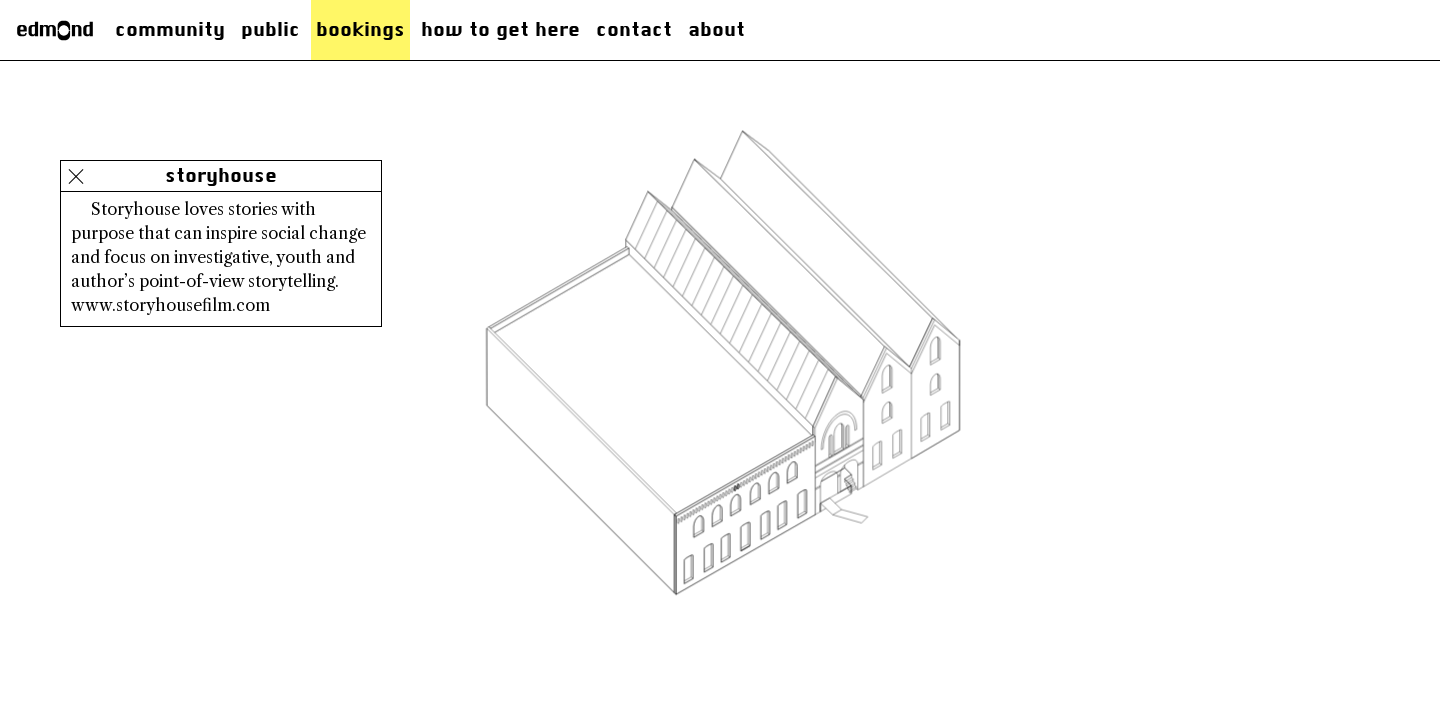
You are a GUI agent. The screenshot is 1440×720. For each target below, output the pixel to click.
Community (170, 29)
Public (270, 29)
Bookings (360, 29)
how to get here (500, 29)
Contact (634, 29)
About (716, 29)
